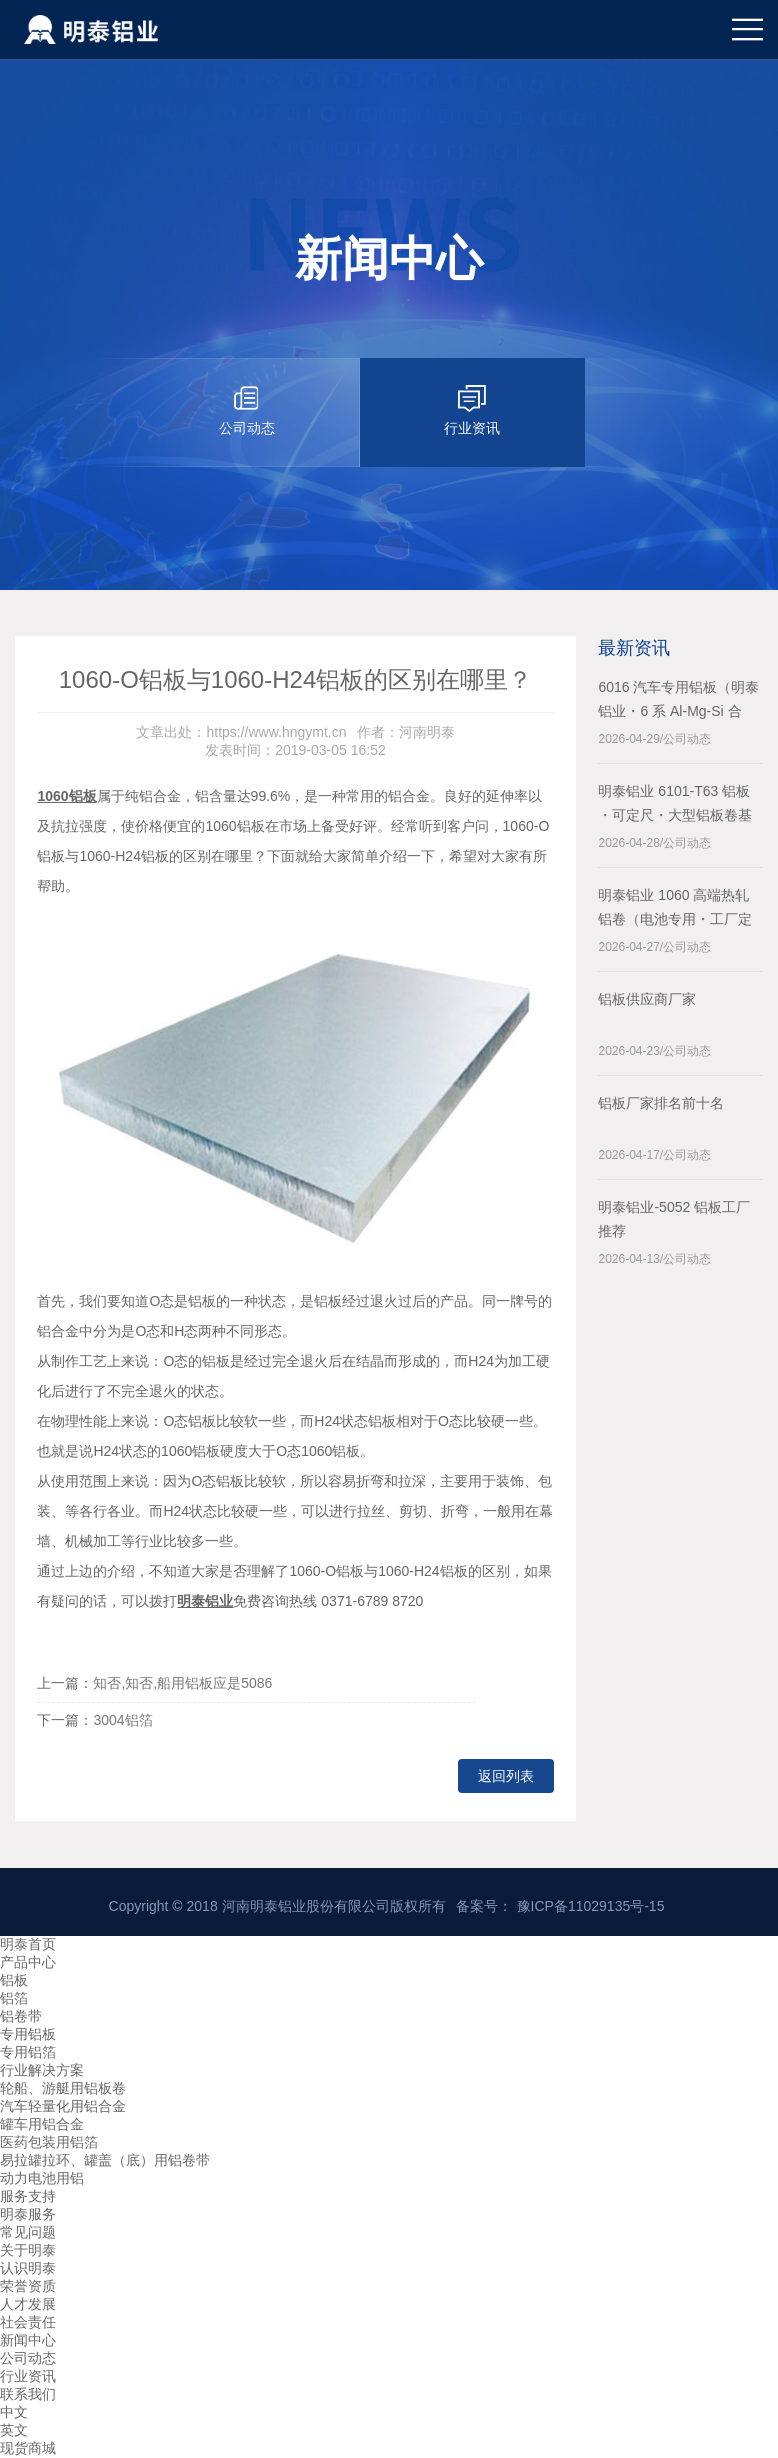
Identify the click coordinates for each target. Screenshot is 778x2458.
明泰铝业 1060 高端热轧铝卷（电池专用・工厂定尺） (675, 909)
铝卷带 (21, 2016)
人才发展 (28, 2304)
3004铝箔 (122, 1720)
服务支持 (28, 2196)
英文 (14, 2430)
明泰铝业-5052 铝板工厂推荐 (674, 1219)
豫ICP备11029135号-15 (591, 1906)
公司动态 (28, 2358)
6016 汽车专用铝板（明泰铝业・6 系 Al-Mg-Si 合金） (678, 701)
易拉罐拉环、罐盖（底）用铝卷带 (105, 2160)
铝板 (14, 1980)
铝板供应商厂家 (647, 999)
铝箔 (14, 1998)
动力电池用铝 (42, 2178)
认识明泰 (28, 2268)
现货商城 (28, 2448)
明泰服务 (28, 2214)
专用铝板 (28, 2034)
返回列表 (506, 1776)
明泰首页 (28, 1944)
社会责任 (28, 2322)
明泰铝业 (205, 1601)
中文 (14, 2412)
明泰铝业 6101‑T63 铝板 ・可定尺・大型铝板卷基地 (675, 805)
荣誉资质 (28, 2286)
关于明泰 (28, 2250)
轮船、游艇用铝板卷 (63, 2088)
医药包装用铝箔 (49, 2142)
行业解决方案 (42, 2070)
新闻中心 (28, 2340)
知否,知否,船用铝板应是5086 (182, 1683)
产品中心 (28, 1962)
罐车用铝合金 (42, 2124)
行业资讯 (28, 2376)
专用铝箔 (28, 2052)
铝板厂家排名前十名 (661, 1103)
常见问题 (28, 2232)
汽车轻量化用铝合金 (63, 2106)
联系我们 (28, 2394)
